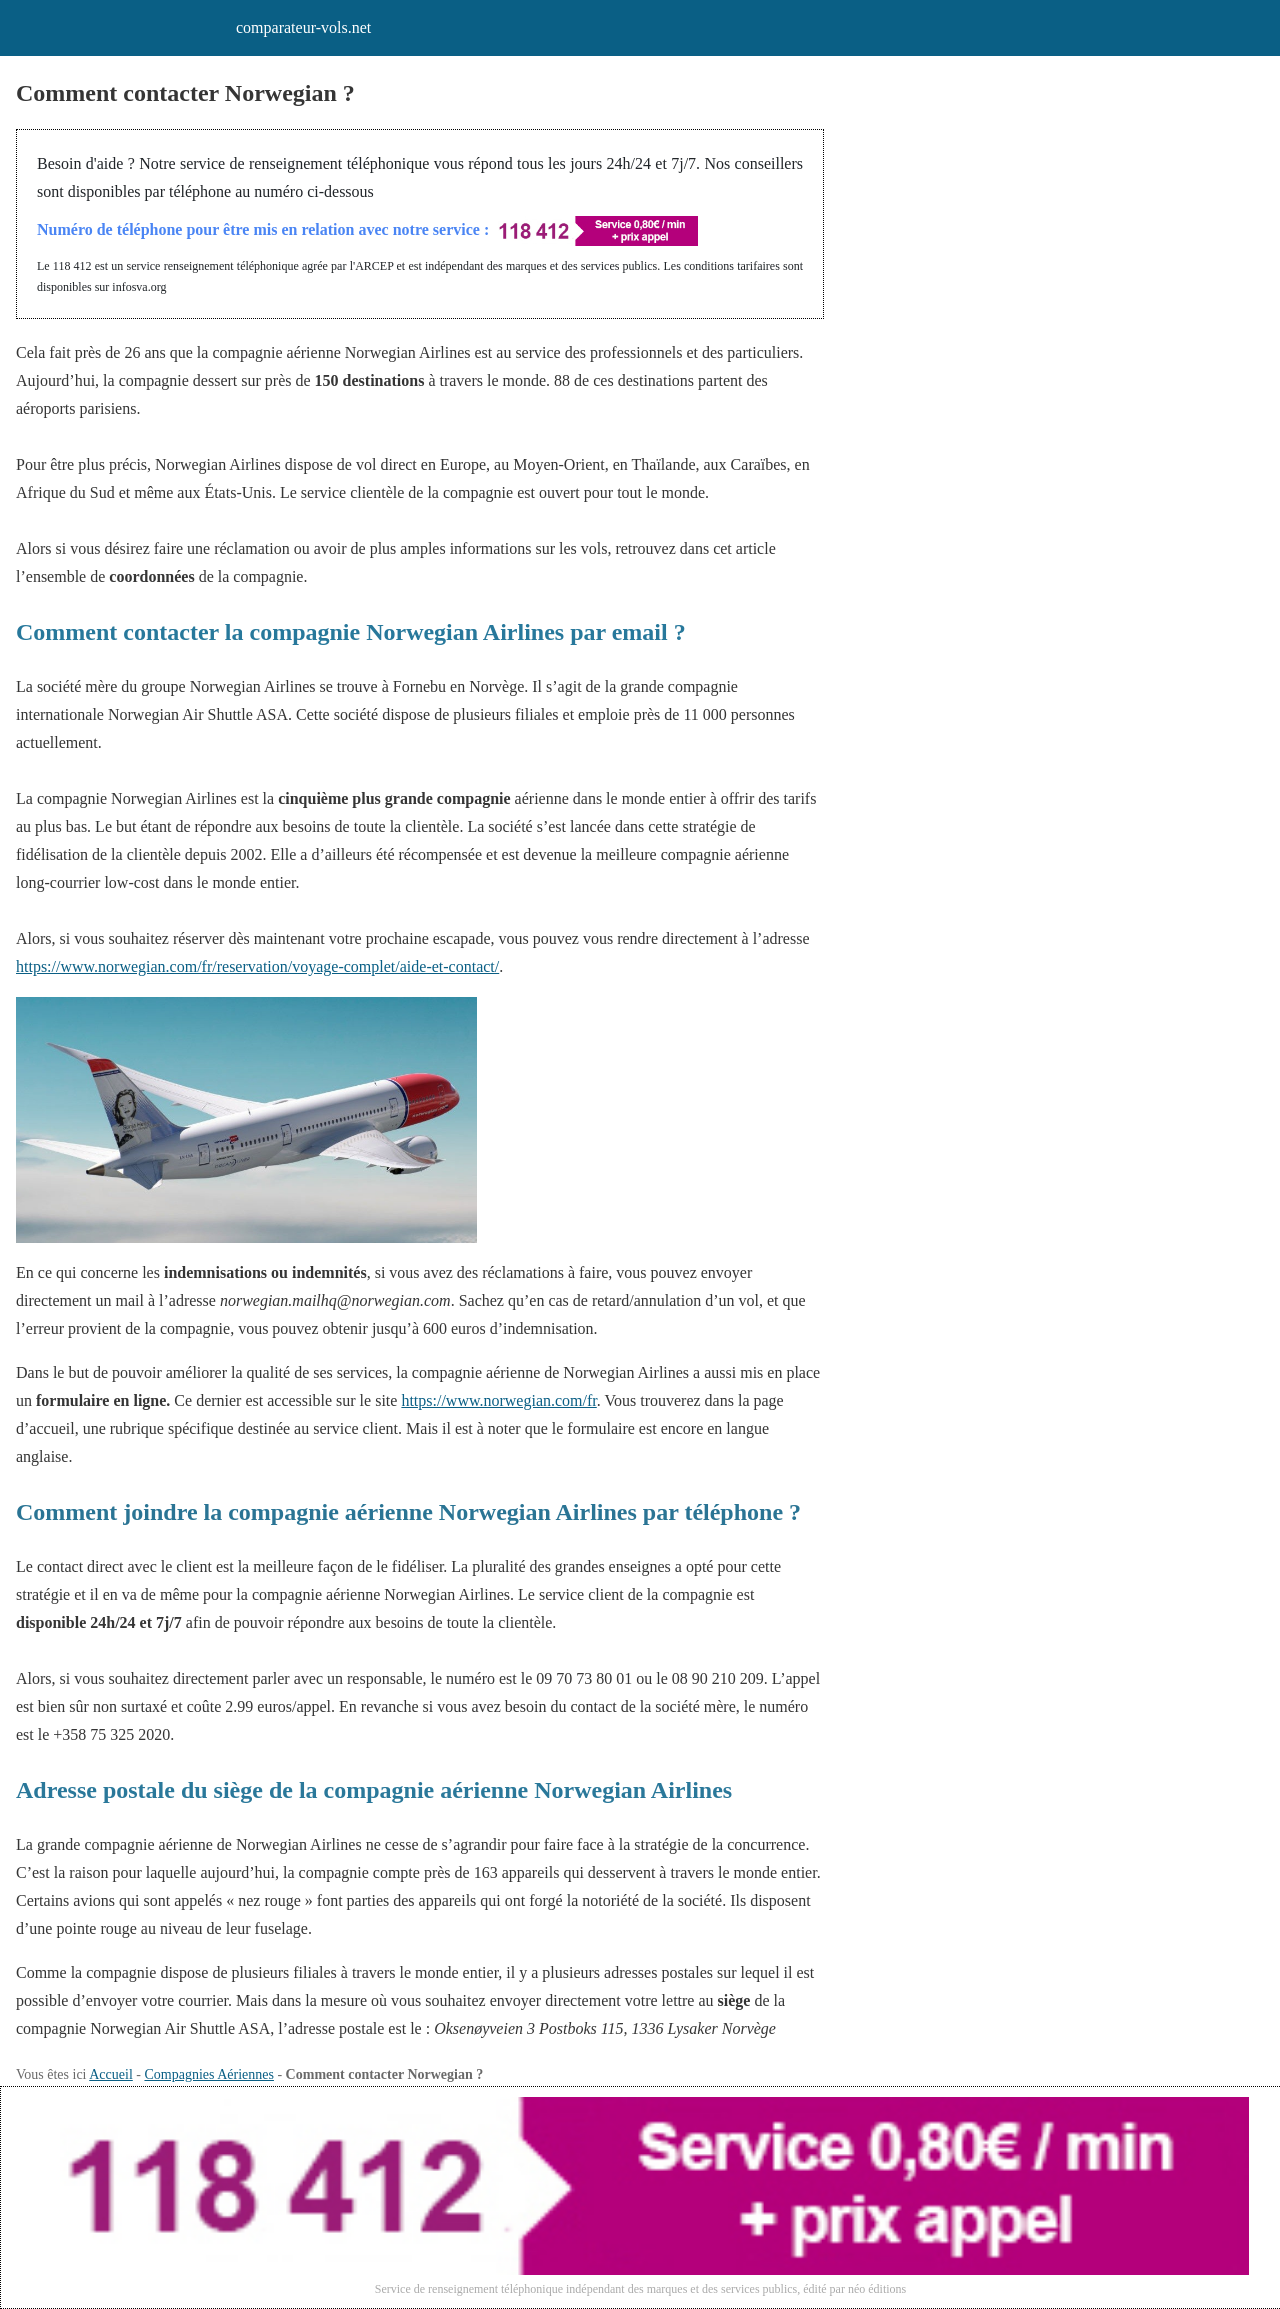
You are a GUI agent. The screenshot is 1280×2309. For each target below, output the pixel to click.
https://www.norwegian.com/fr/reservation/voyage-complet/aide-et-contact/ (257, 966)
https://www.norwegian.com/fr (498, 1400)
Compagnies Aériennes (208, 2074)
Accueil (111, 2074)
